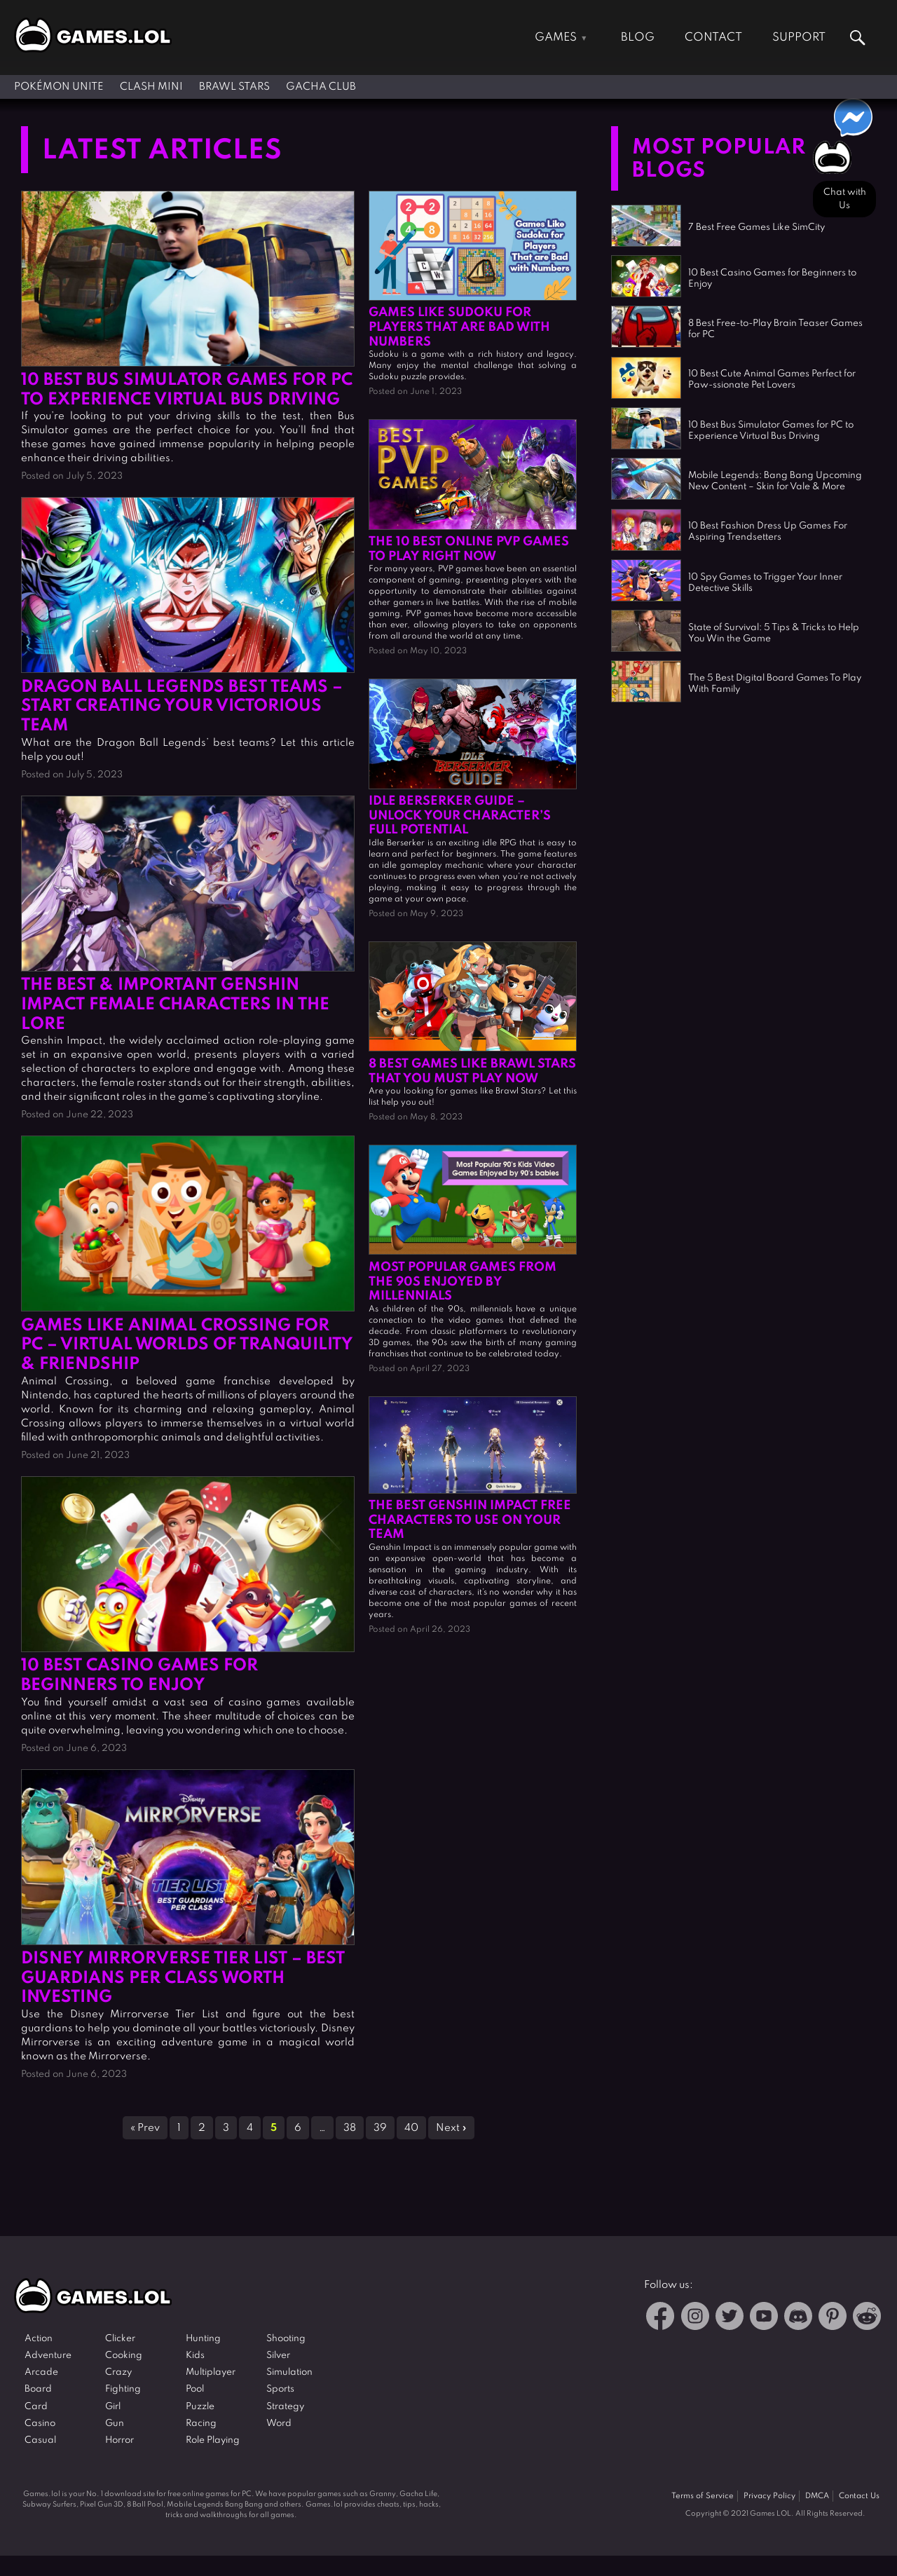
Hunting (203, 2338)
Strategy (285, 2406)
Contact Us (859, 2496)
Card (36, 2406)
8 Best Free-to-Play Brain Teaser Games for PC (775, 329)
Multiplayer (210, 2372)
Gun (114, 2423)
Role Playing (213, 2440)
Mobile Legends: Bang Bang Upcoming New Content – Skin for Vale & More (775, 481)
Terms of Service (702, 2496)
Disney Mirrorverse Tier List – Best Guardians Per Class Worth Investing (183, 1978)
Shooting (286, 2338)
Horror (119, 2440)
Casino (40, 2423)
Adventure (48, 2355)
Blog (638, 37)
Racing (201, 2423)
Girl (113, 2406)
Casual (40, 2440)
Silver (278, 2355)
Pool (195, 2389)
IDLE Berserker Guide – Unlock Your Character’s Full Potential (460, 816)
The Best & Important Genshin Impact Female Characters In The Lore (175, 1005)
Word (279, 2423)
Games (556, 37)
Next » (451, 2128)
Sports (280, 2389)
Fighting (123, 2389)
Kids (195, 2355)
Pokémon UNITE (59, 87)
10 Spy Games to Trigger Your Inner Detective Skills (765, 583)
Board (38, 2389)
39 (380, 2128)
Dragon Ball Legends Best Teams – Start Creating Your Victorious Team (182, 707)
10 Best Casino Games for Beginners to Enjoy (772, 278)
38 (349, 2128)
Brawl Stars (234, 87)
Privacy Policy (769, 2496)
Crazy (118, 2372)
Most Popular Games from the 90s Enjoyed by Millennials (462, 1282)
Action (39, 2338)
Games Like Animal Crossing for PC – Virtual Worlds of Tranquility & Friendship (186, 1345)
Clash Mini (151, 87)
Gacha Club (321, 87)
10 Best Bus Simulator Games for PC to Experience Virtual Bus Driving (771, 431)
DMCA (817, 2496)
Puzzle (200, 2406)
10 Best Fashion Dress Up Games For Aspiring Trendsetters (767, 532)
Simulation (289, 2372)
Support (799, 37)
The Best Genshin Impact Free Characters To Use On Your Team (470, 1520)
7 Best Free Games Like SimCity (756, 227)
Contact (713, 37)
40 (411, 2128)
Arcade (41, 2372)
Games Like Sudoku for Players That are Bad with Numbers (459, 327)
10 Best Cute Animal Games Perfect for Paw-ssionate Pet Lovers (772, 379)
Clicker (120, 2338)
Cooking (123, 2355)
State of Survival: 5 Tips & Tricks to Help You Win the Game (773, 633)
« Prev (145, 2128)
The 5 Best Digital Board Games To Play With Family (774, 684)
